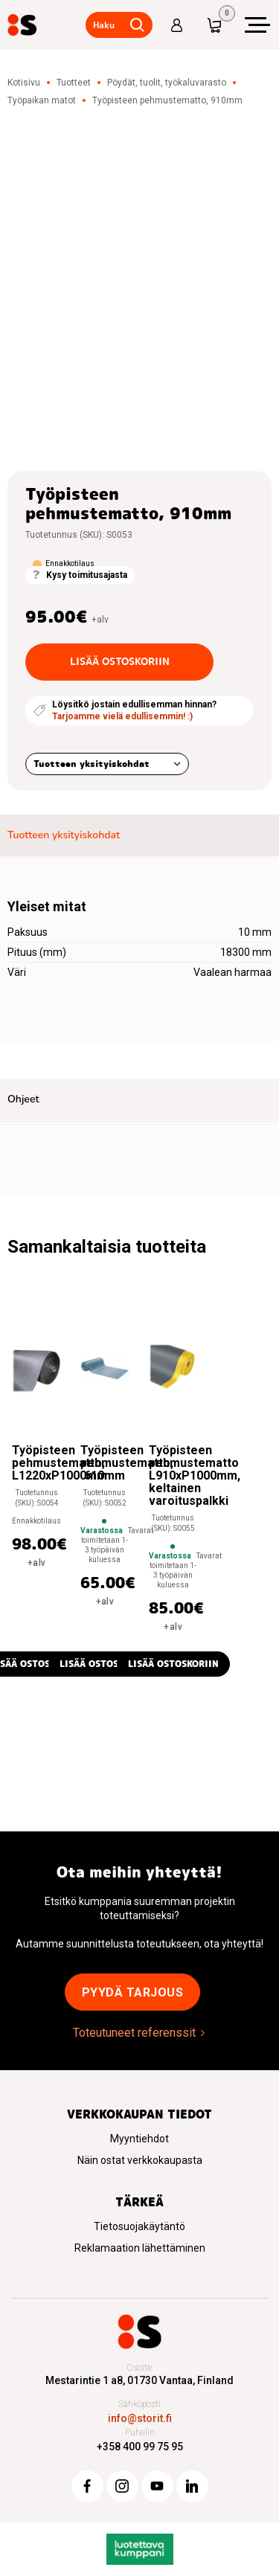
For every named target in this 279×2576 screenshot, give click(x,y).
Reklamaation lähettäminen (139, 2248)
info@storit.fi (140, 2418)
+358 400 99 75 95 (140, 2447)
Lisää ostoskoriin (120, 661)
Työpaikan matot (41, 100)
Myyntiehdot (139, 2139)
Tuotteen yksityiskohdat (91, 763)
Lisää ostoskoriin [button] (105, 1663)
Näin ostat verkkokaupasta (139, 2160)
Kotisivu (23, 82)
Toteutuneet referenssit (134, 2033)
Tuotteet (74, 82)
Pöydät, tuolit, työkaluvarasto (166, 82)
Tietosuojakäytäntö (139, 2226)
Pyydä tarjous (133, 1992)
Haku (104, 25)
